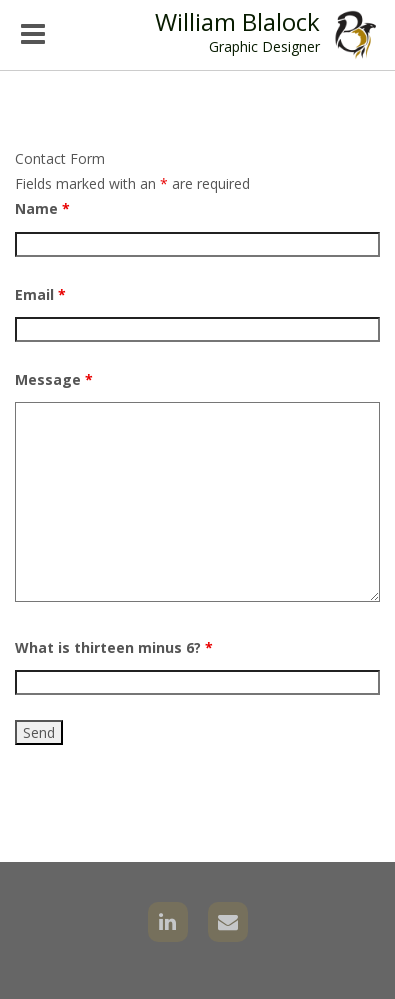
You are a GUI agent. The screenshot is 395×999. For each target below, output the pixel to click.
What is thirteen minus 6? (114, 647)
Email (40, 294)
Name (42, 208)
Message (54, 379)
